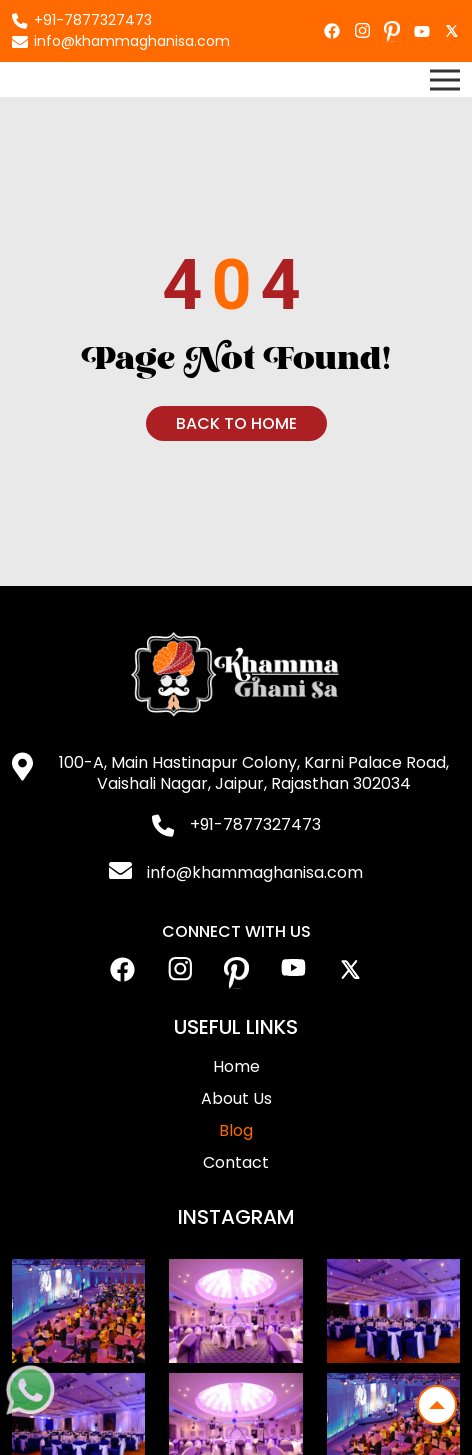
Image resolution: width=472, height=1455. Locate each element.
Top (431, 1399)
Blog (236, 1130)
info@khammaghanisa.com (132, 41)
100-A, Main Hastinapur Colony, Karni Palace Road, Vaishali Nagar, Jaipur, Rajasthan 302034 (254, 773)
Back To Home (236, 423)
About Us (236, 1098)
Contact (236, 1162)
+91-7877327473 (93, 20)
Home (236, 1066)
